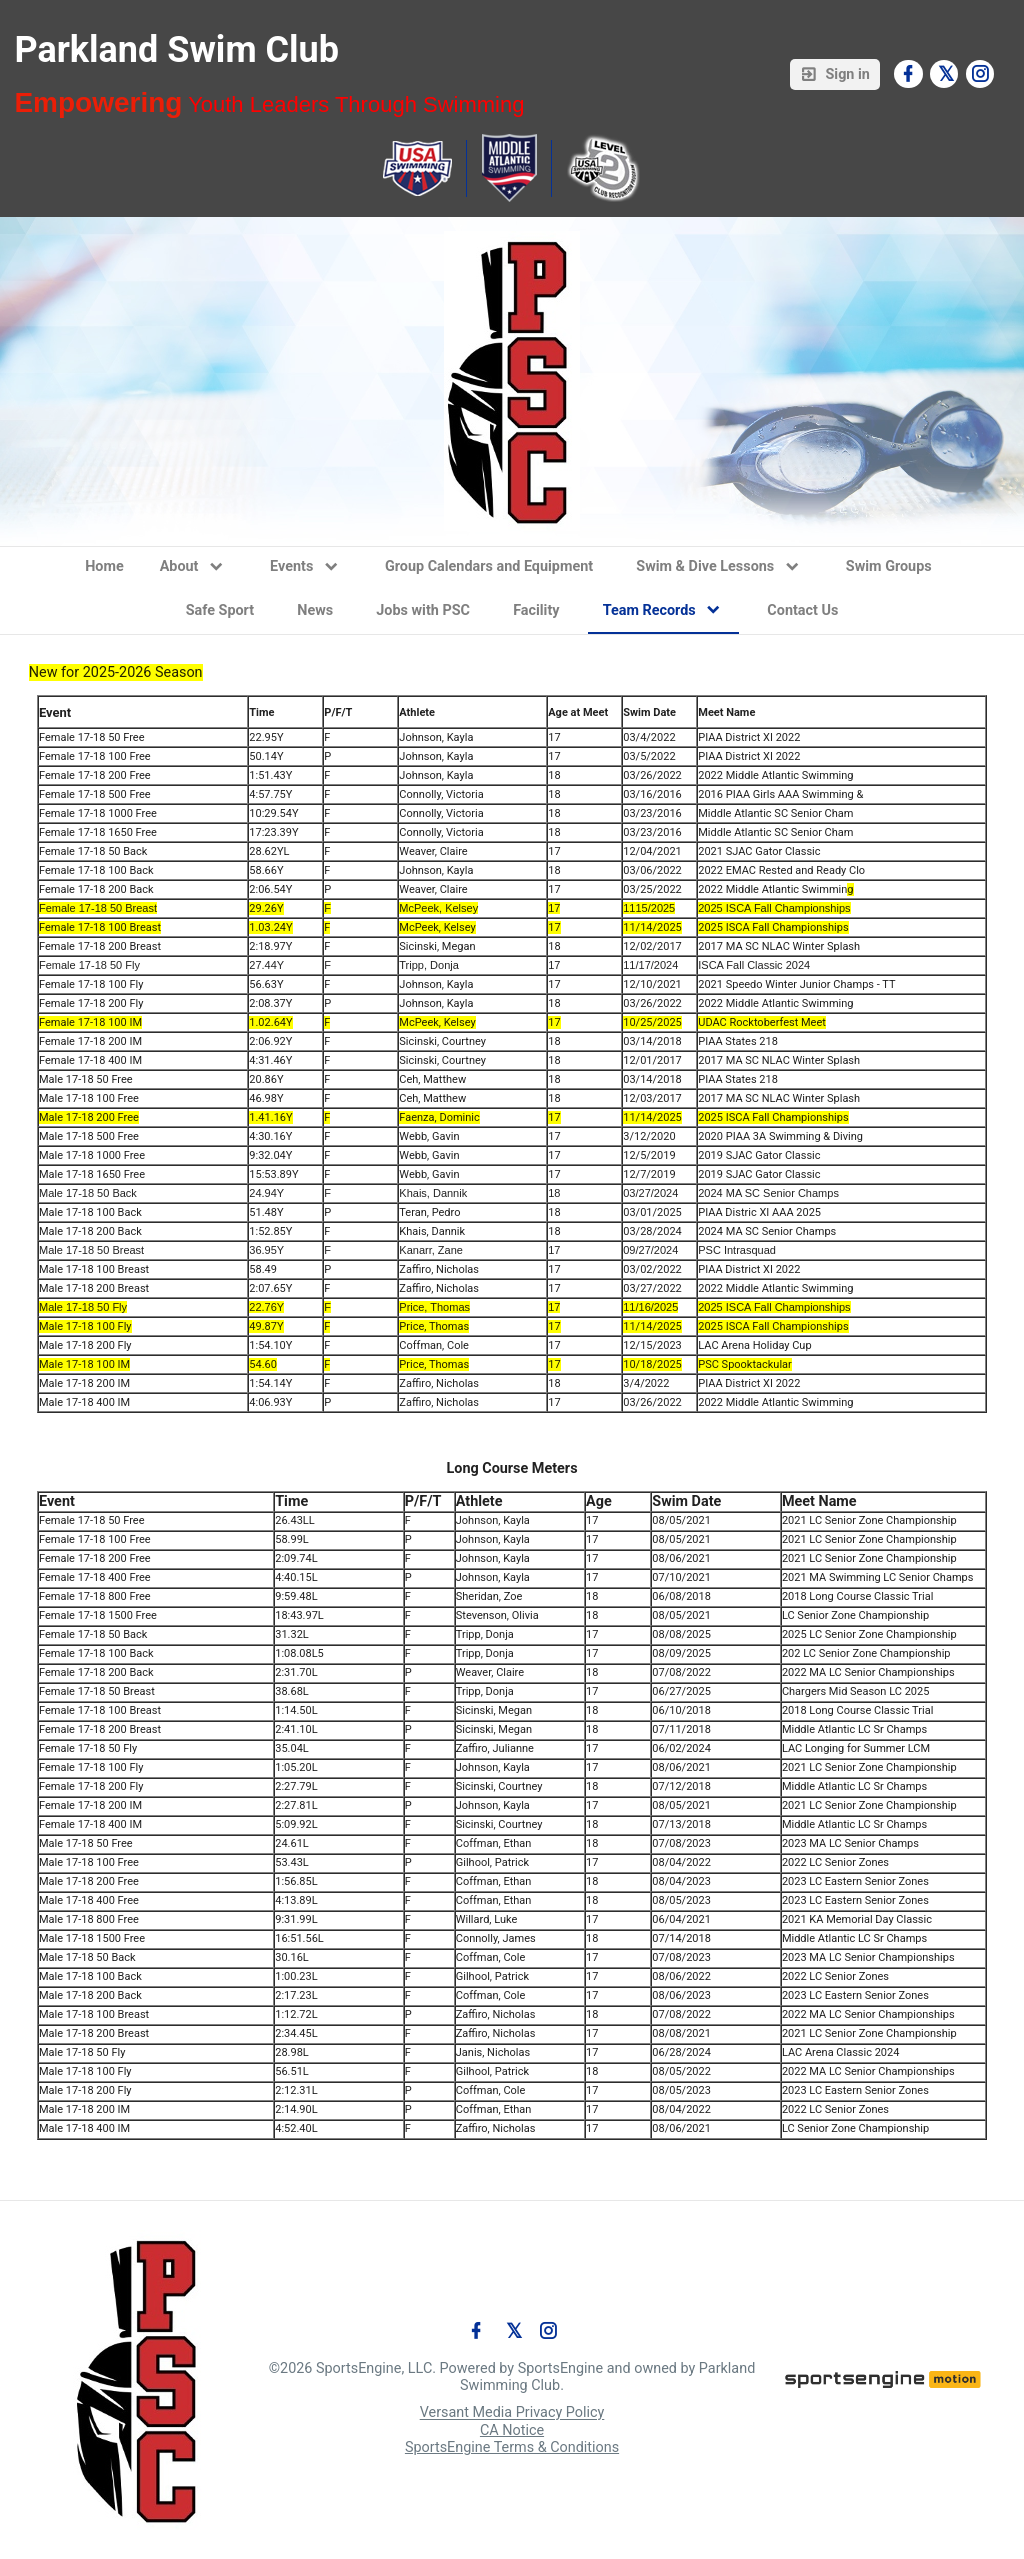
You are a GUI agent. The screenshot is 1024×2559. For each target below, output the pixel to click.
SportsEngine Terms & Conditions (512, 2447)
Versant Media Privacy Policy (512, 2413)
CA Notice (512, 2430)
